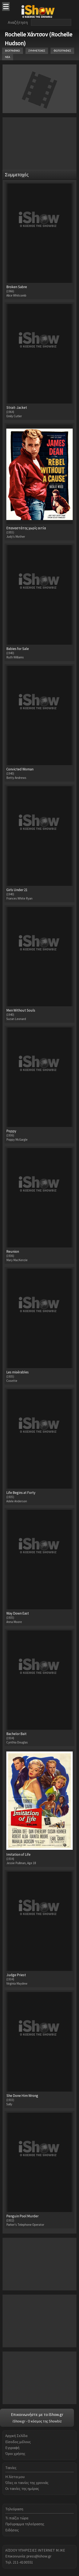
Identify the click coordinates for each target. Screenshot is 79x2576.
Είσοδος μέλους (18, 2441)
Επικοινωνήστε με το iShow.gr (37, 2414)
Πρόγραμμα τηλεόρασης (24, 2523)
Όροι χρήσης (15, 2453)
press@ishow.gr (39, 2556)
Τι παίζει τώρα (16, 2518)
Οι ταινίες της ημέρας (22, 2488)
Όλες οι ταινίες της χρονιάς (26, 2482)
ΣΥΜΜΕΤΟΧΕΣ (36, 50)
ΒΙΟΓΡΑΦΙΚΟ (12, 50)
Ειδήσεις (12, 2530)
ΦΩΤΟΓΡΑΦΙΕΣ (62, 50)
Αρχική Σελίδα (16, 2435)
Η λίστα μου (15, 2476)
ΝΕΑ (7, 57)
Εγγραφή (12, 2447)
